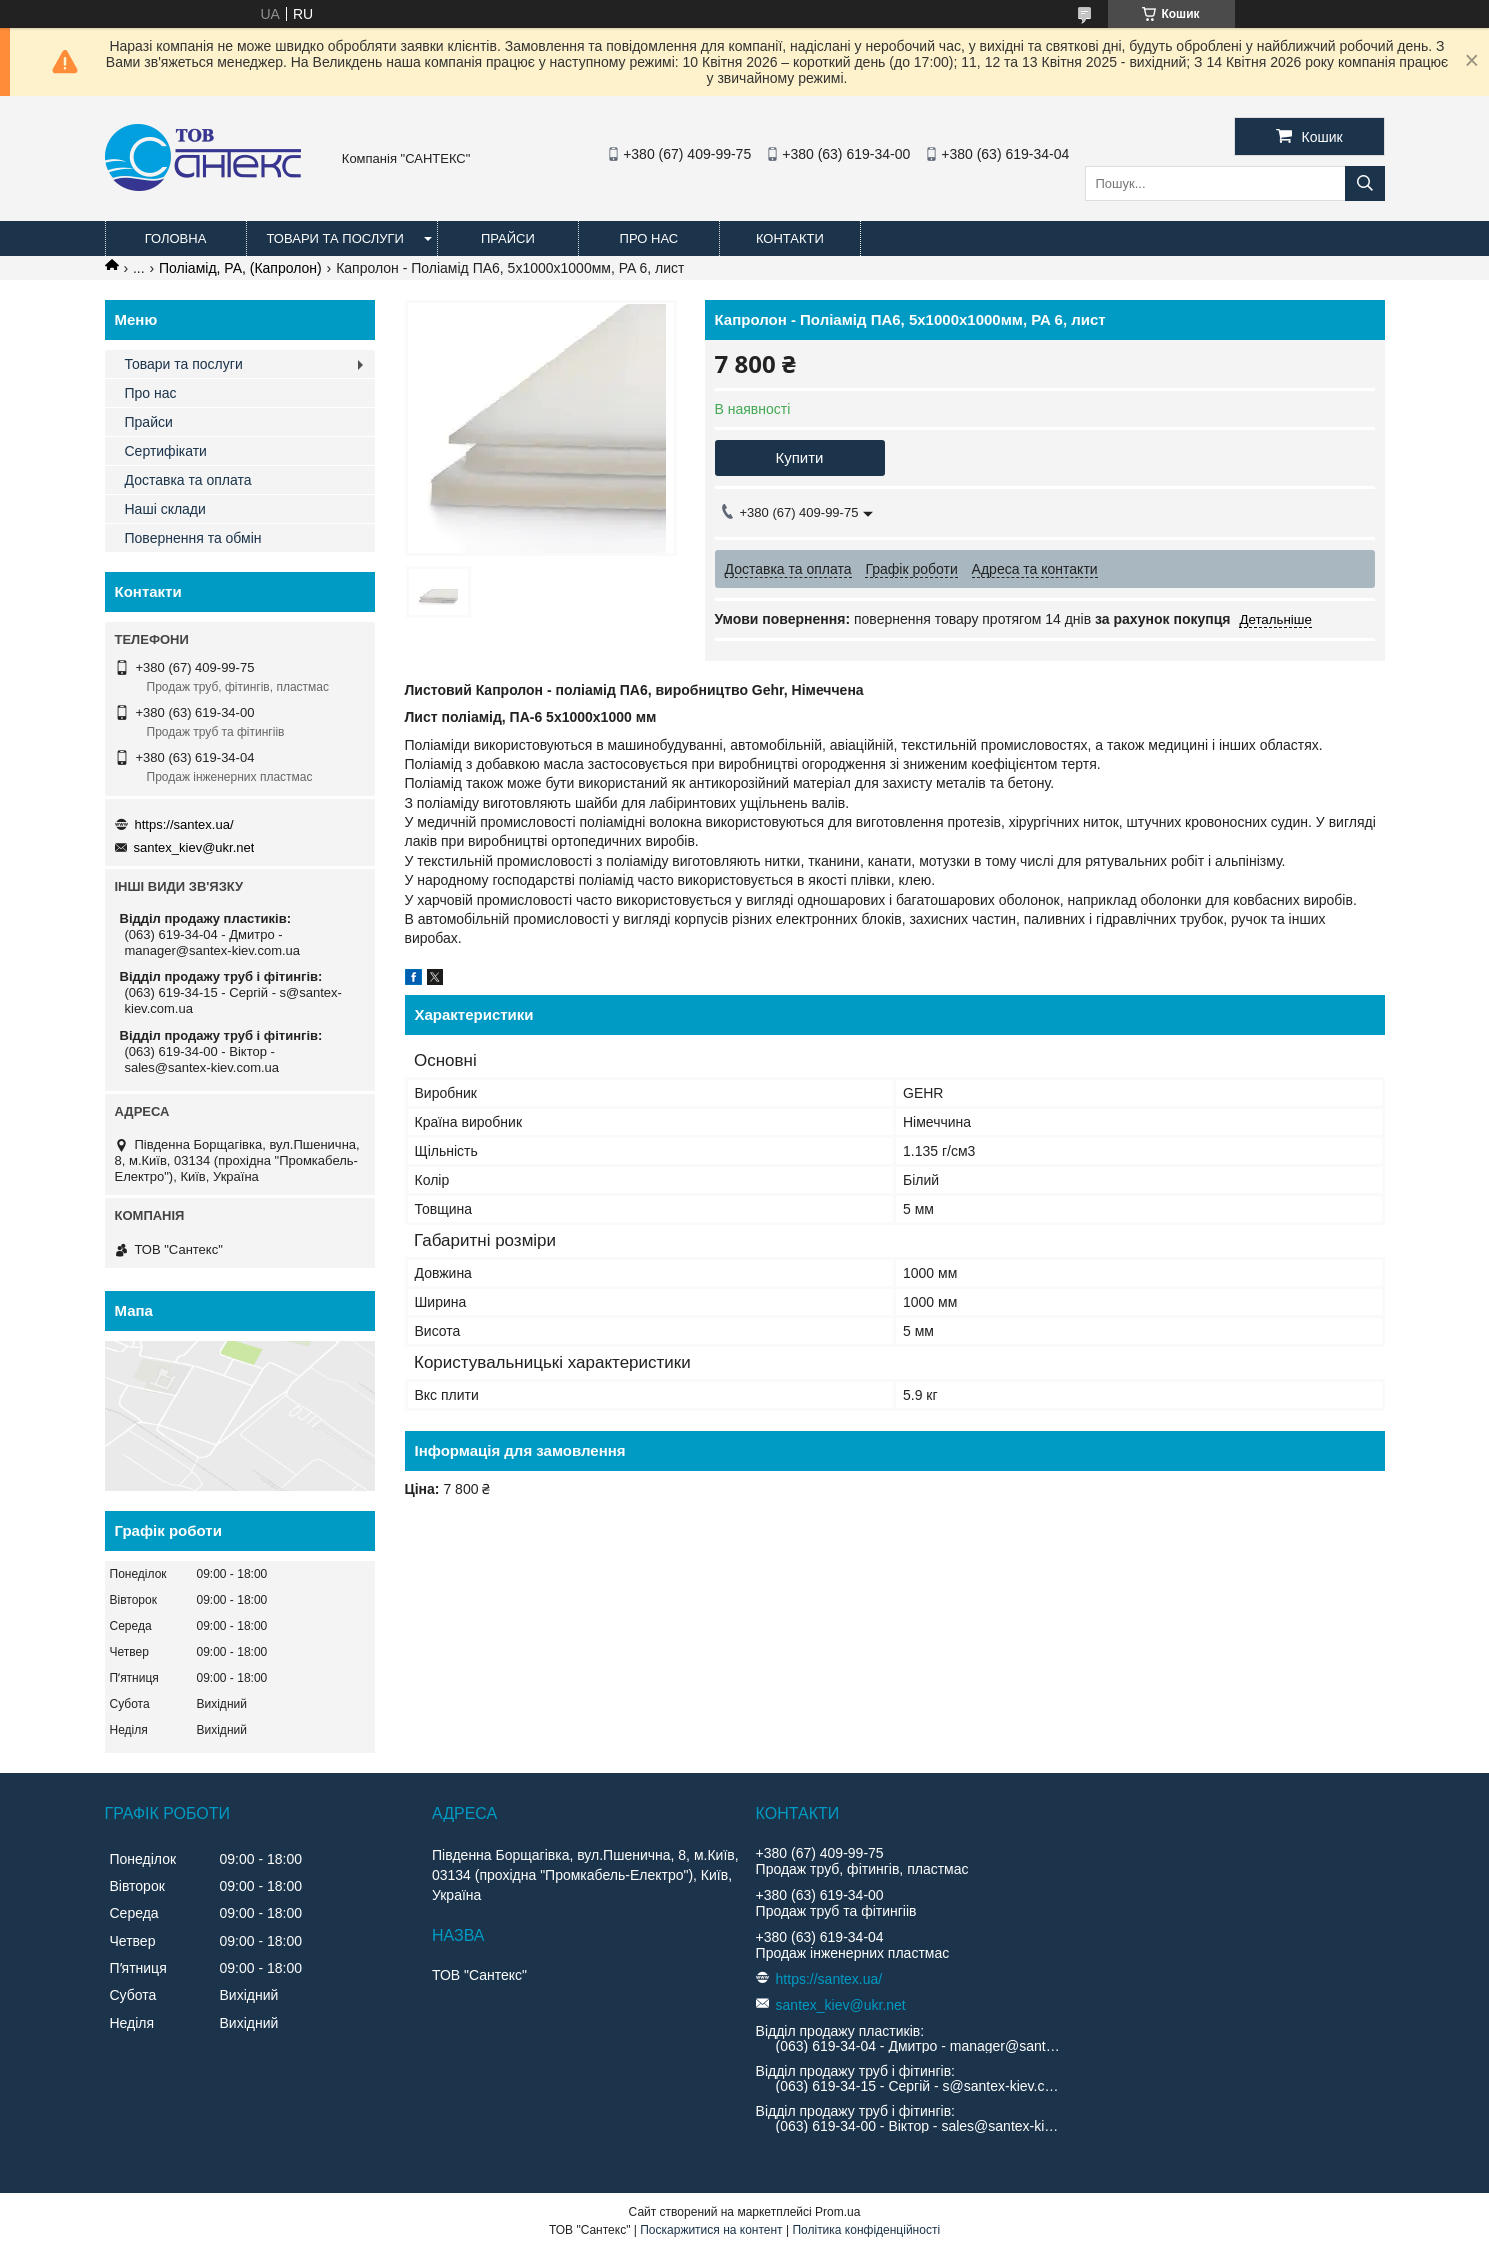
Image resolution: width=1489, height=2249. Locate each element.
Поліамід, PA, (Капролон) (240, 268)
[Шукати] (1365, 183)
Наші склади (165, 509)
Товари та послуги (335, 238)
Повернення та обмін (193, 538)
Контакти (790, 238)
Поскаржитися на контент (711, 2230)
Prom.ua (837, 2212)
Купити (800, 457)
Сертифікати (166, 451)
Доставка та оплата (188, 480)
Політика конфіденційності (866, 2230)
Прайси (508, 238)
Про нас (649, 238)
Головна (176, 238)
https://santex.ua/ (184, 824)
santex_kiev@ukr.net (194, 847)
